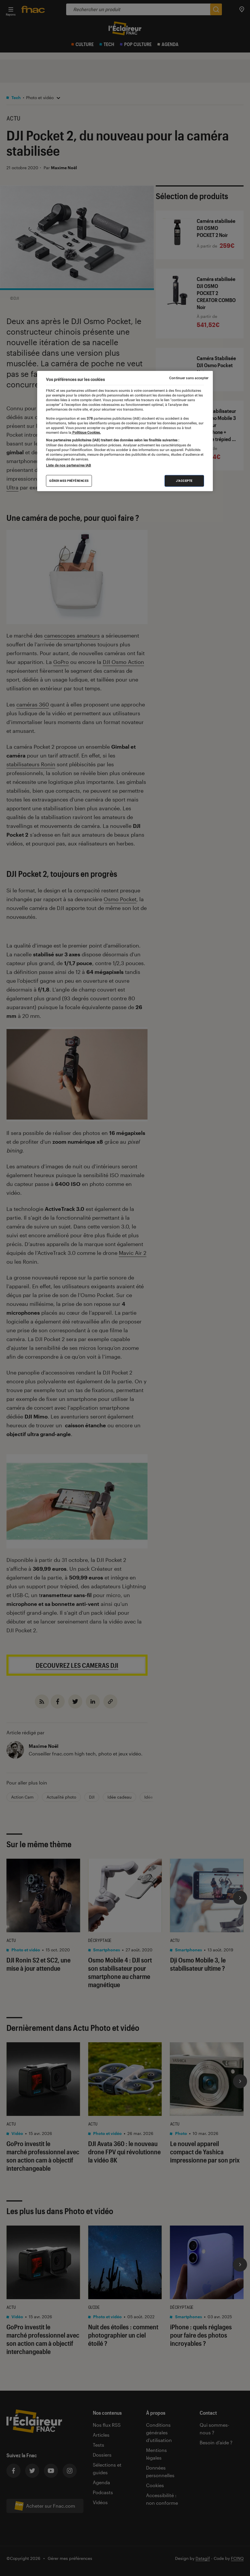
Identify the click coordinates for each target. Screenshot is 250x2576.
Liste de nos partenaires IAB (68, 465)
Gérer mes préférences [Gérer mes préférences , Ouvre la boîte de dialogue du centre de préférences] (69, 480)
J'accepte (184, 480)
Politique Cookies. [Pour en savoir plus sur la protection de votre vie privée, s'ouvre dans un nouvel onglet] (86, 433)
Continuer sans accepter (188, 378)
